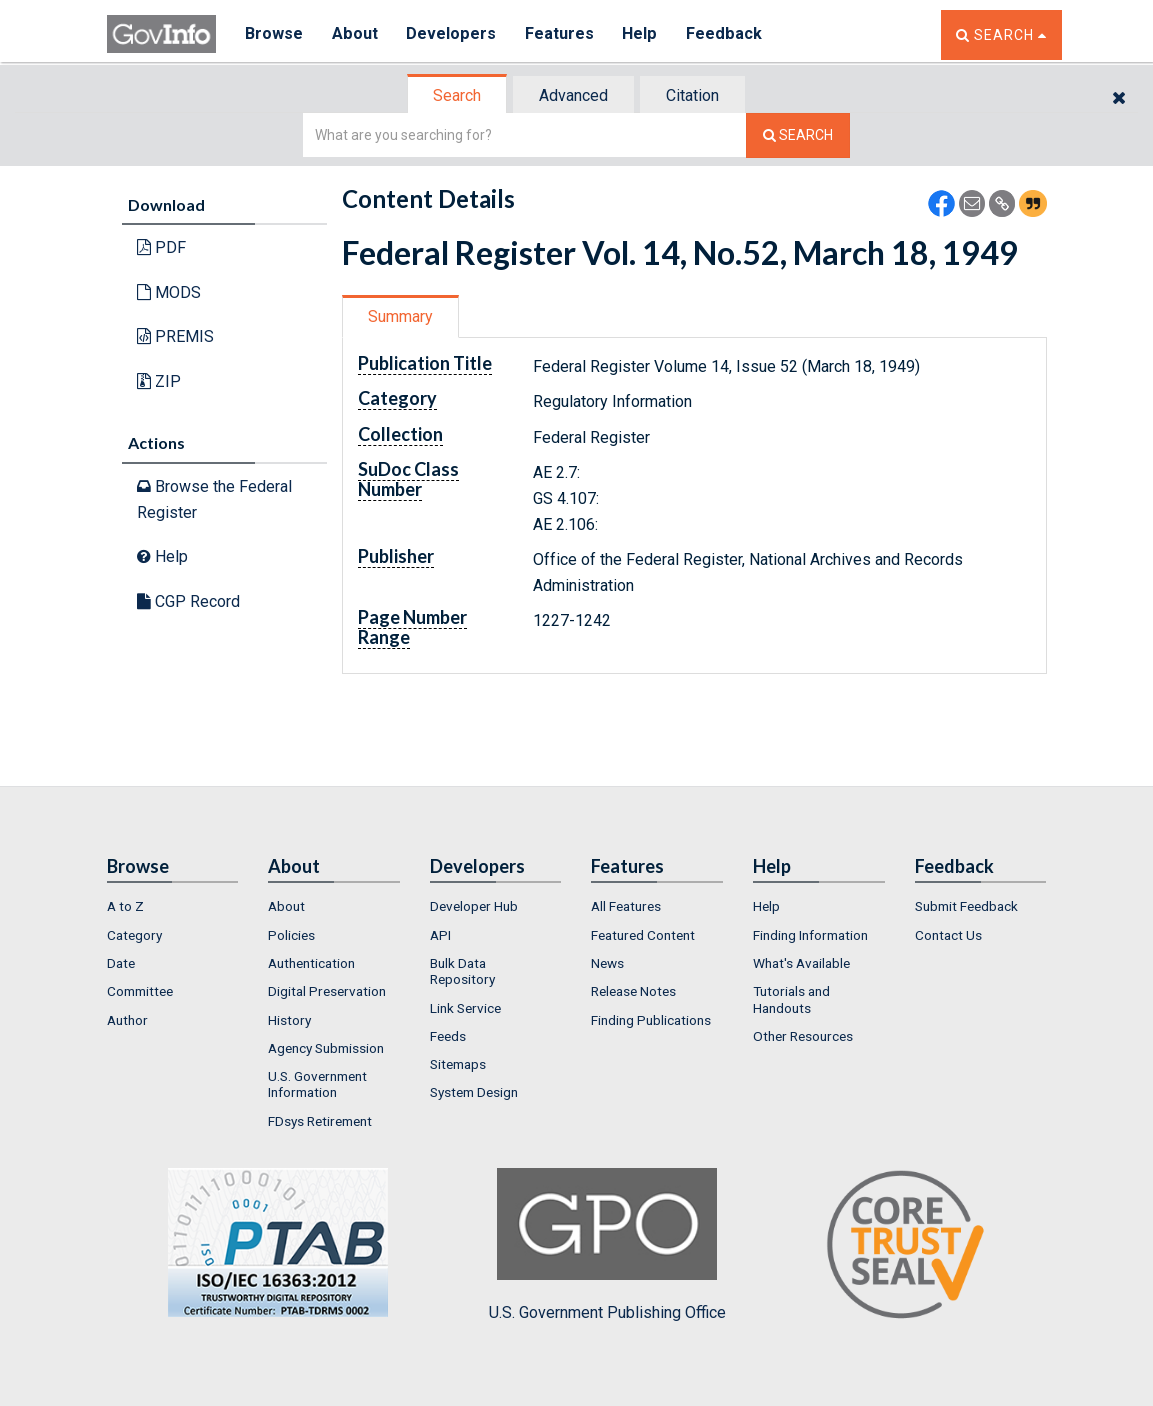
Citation (692, 95)
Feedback (728, 34)
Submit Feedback (966, 906)
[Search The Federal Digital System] (798, 135)
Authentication (311, 963)
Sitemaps (458, 1064)
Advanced (573, 95)
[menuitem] (173, 906)
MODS (169, 292)
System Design (474, 1092)
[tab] (458, 95)
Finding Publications (651, 1020)
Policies (291, 935)
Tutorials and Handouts (791, 999)
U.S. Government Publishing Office (607, 1245)
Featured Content (643, 935)
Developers (453, 34)
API (440, 935)
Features (562, 34)
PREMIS (175, 336)
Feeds (448, 1036)
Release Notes (633, 991)
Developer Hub (474, 906)
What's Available (801, 963)
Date (121, 963)
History (289, 1020)
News (607, 963)
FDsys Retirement (320, 1121)
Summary (400, 316)
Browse (275, 34)
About (356, 34)
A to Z (125, 906)
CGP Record (188, 601)
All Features (626, 906)
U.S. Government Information (317, 1084)
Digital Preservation (327, 991)
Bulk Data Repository (462, 971)
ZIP (159, 381)
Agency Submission (326, 1048)
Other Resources (803, 1036)
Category (134, 935)
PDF (161, 247)
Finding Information (810, 935)
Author (127, 1020)
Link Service (465, 1008)
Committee (140, 991)
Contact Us (948, 935)
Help (644, 34)
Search (457, 95)
